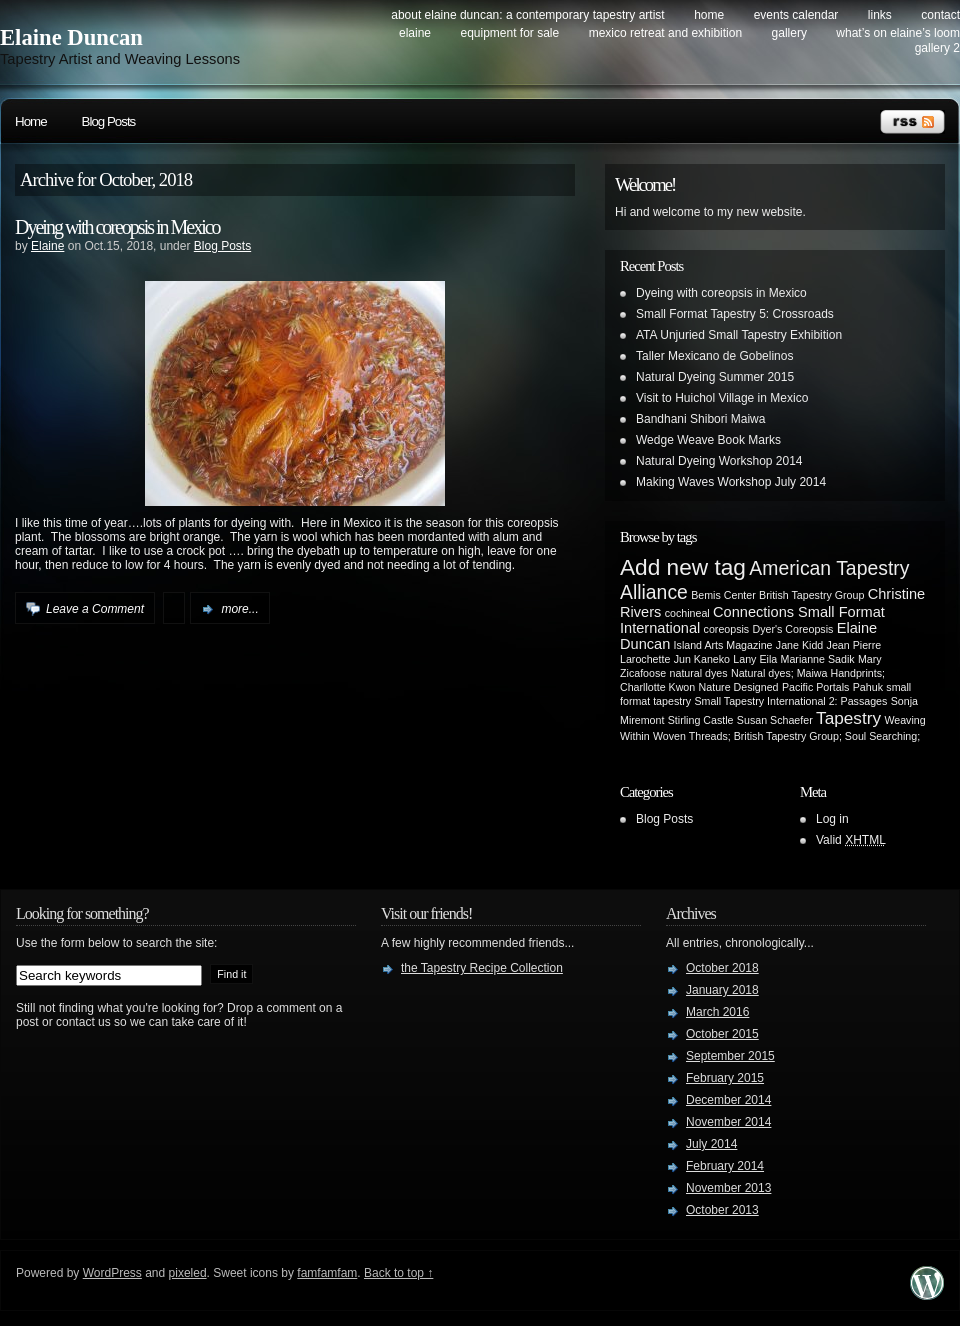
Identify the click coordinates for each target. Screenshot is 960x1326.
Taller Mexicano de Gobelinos (714, 356)
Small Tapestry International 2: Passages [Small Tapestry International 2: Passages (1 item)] (790, 701)
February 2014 (725, 1166)
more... (239, 609)
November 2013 (728, 1188)
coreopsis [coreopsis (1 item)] (727, 629)
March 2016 (717, 1012)
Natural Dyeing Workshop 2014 (719, 461)
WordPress (112, 1273)
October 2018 (722, 968)
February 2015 (725, 1078)
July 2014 (711, 1144)
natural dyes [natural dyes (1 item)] (699, 673)
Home (709, 15)
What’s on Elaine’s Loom (898, 33)
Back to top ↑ (398, 1273)
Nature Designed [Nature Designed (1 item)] (739, 687)
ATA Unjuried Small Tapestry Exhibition (739, 335)
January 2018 (722, 990)
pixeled (188, 1273)
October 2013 (722, 1210)
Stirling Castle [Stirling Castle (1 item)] (701, 720)
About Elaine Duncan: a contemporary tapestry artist (528, 15)
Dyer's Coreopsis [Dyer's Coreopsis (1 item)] (793, 629)
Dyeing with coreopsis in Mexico (117, 227)
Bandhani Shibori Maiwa (700, 419)
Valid (851, 840)
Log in (832, 819)
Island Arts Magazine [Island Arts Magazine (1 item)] (723, 645)
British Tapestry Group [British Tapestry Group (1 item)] (811, 595)
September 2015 (730, 1056)
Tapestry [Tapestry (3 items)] (848, 718)
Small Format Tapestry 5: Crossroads (735, 314)
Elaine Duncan (71, 37)
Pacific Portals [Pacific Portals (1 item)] (816, 687)
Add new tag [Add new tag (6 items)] (683, 567)
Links (880, 15)
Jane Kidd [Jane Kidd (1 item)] (799, 645)
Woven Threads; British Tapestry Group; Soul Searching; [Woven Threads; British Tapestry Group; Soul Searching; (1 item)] (786, 736)
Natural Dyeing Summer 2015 (715, 377)
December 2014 (728, 1100)
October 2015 (722, 1034)
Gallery (789, 33)
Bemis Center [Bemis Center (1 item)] (723, 595)
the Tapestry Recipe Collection (482, 968)
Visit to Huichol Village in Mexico (722, 398)
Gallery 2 (937, 48)
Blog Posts (109, 121)
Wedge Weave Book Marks (708, 440)
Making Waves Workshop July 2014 (731, 482)
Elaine (47, 246)
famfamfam (327, 1273)
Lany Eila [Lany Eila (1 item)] (755, 659)
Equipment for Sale (509, 33)
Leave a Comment (95, 609)
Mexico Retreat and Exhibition (665, 33)
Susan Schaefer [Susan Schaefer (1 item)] (775, 720)
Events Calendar (796, 15)
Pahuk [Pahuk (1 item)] (868, 687)
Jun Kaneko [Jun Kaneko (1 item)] (702, 659)
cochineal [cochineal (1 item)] (687, 613)
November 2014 (728, 1122)
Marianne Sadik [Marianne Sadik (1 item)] (818, 659)
